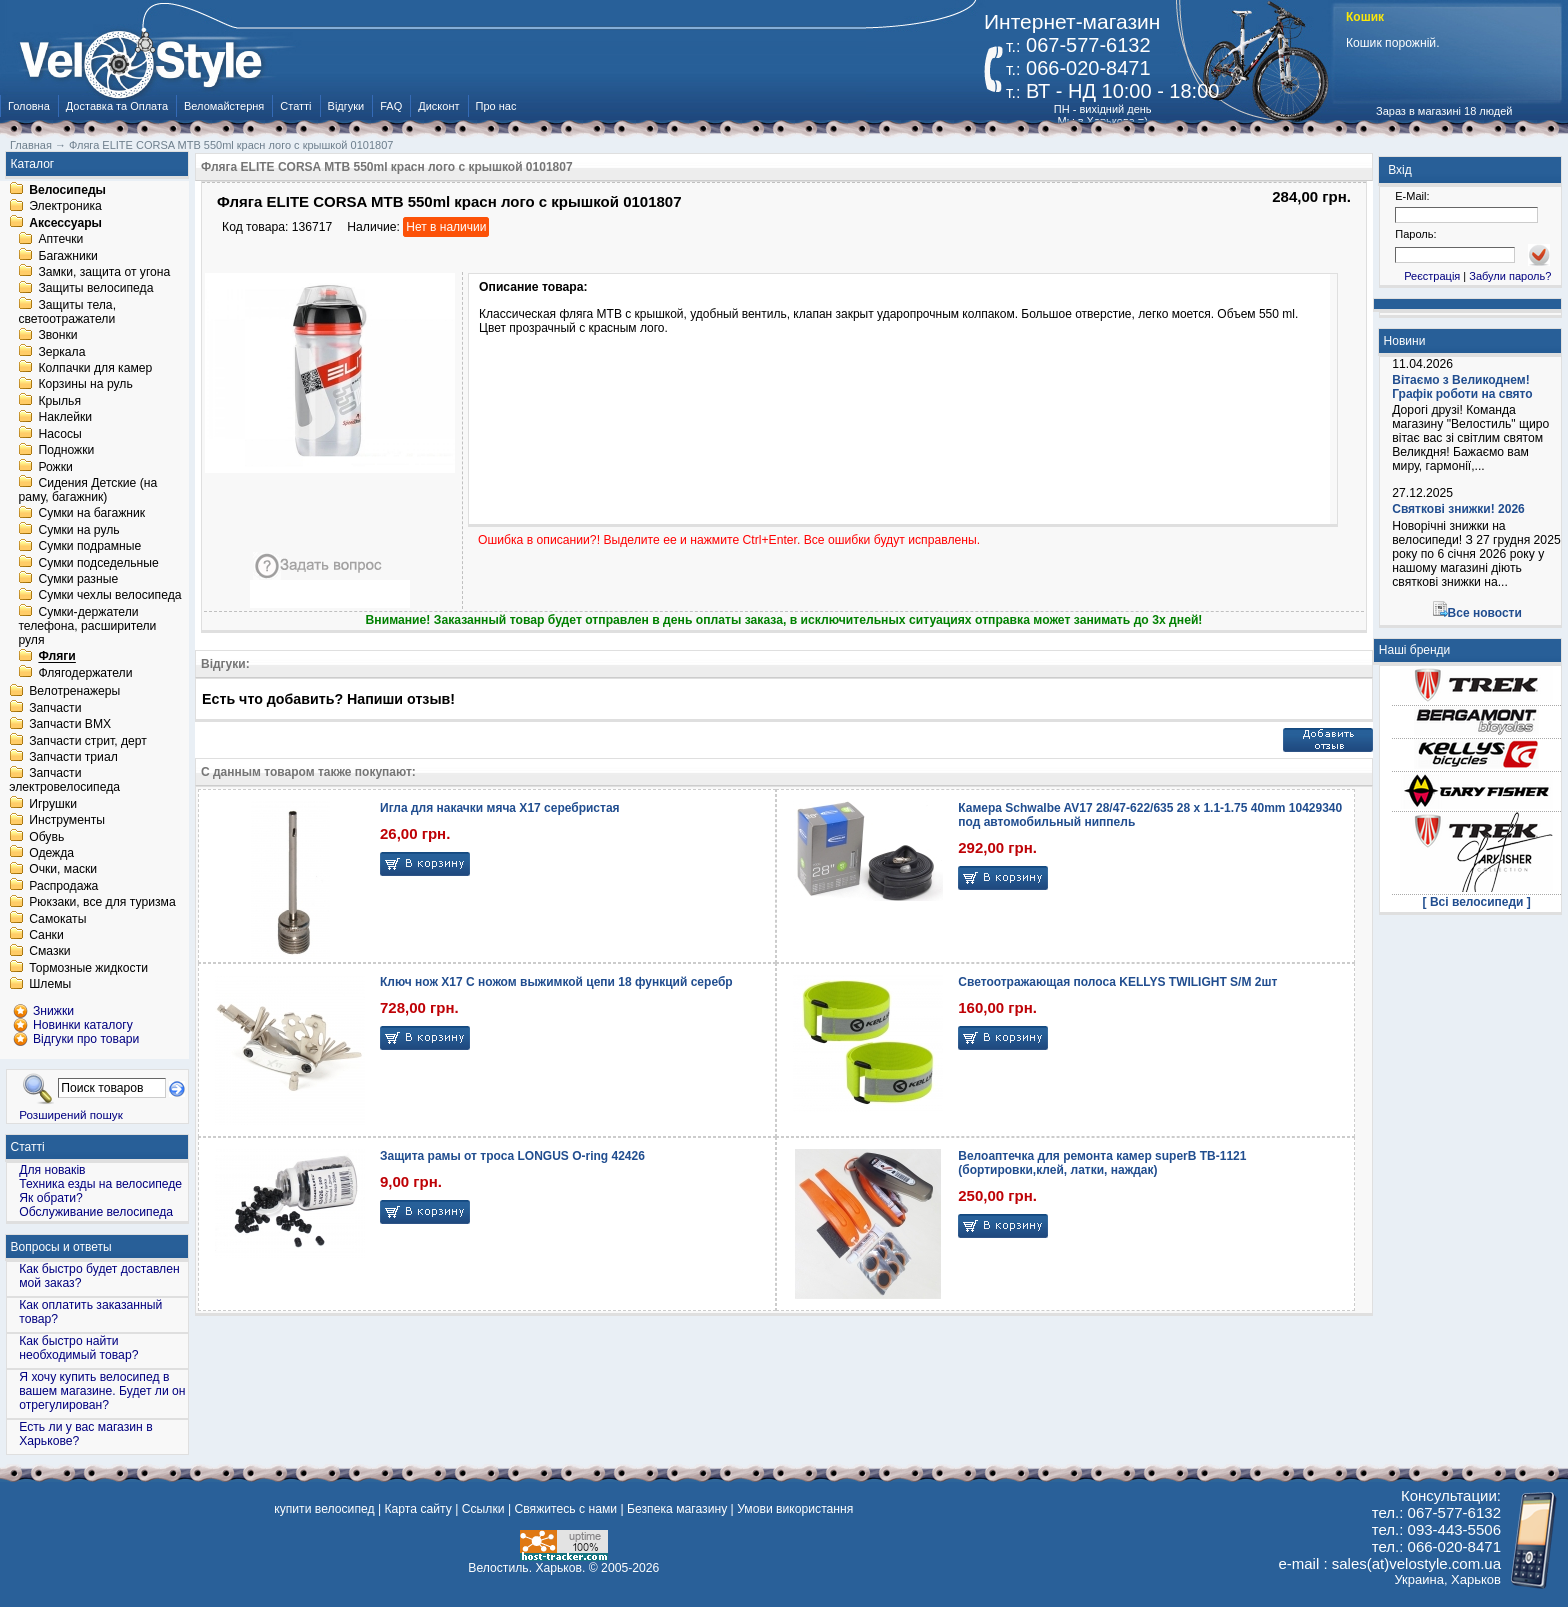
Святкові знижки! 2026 (1458, 509)
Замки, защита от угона (104, 272)
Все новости (1485, 613)
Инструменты (67, 821)
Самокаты (57, 919)
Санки (46, 935)
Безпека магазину (677, 1509)
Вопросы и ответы (61, 1247)
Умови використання (795, 1509)
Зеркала (61, 352)
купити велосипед (324, 1509)
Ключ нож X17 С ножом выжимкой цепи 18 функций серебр (556, 982)
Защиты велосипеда (95, 289)
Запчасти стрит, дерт (88, 741)
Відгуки (346, 106)
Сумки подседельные (98, 563)
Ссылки (483, 1509)
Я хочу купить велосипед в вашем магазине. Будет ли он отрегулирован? (102, 1391)
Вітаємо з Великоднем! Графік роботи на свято (1462, 387)
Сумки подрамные (89, 547)
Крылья (59, 401)
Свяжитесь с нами (565, 1509)
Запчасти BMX (70, 725)
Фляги (56, 657)
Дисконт (438, 106)
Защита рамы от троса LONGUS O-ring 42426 (512, 1156)
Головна (29, 106)
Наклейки (65, 418)
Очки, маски (63, 870)
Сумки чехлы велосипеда (109, 596)
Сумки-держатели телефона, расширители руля (87, 626)
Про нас (496, 106)
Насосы (59, 434)
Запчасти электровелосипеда (64, 781)
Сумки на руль (78, 530)
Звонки (57, 336)
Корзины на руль (85, 385)
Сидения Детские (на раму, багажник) (87, 490)
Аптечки (60, 240)
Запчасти (55, 708)
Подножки (66, 451)
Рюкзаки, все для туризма (102, 903)
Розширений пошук (71, 1114)
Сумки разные (78, 579)
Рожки (55, 467)
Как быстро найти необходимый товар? (78, 1348)
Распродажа (63, 886)
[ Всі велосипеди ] (1477, 902)
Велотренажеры (74, 692)
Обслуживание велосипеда (96, 1212)
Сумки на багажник (91, 514)
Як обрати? (51, 1198)
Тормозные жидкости (88, 968)
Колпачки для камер (95, 368)
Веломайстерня (224, 106)
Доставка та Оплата (117, 106)
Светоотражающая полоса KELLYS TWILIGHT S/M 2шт (1117, 982)
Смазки (49, 952)
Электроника (65, 207)
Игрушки (53, 804)
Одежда (51, 853)
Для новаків (52, 1170)
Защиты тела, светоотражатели (67, 312)
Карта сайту (417, 1509)
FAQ (391, 106)
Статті (295, 106)
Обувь (46, 837)
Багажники (67, 256)
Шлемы (50, 985)
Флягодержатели (85, 673)
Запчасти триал (73, 757)
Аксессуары (65, 223)
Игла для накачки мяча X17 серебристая (500, 808)
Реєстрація (1432, 276)
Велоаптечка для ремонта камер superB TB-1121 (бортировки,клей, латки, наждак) (1102, 1163)
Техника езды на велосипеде (100, 1184)
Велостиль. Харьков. (526, 1568)
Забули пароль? (1510, 276)
